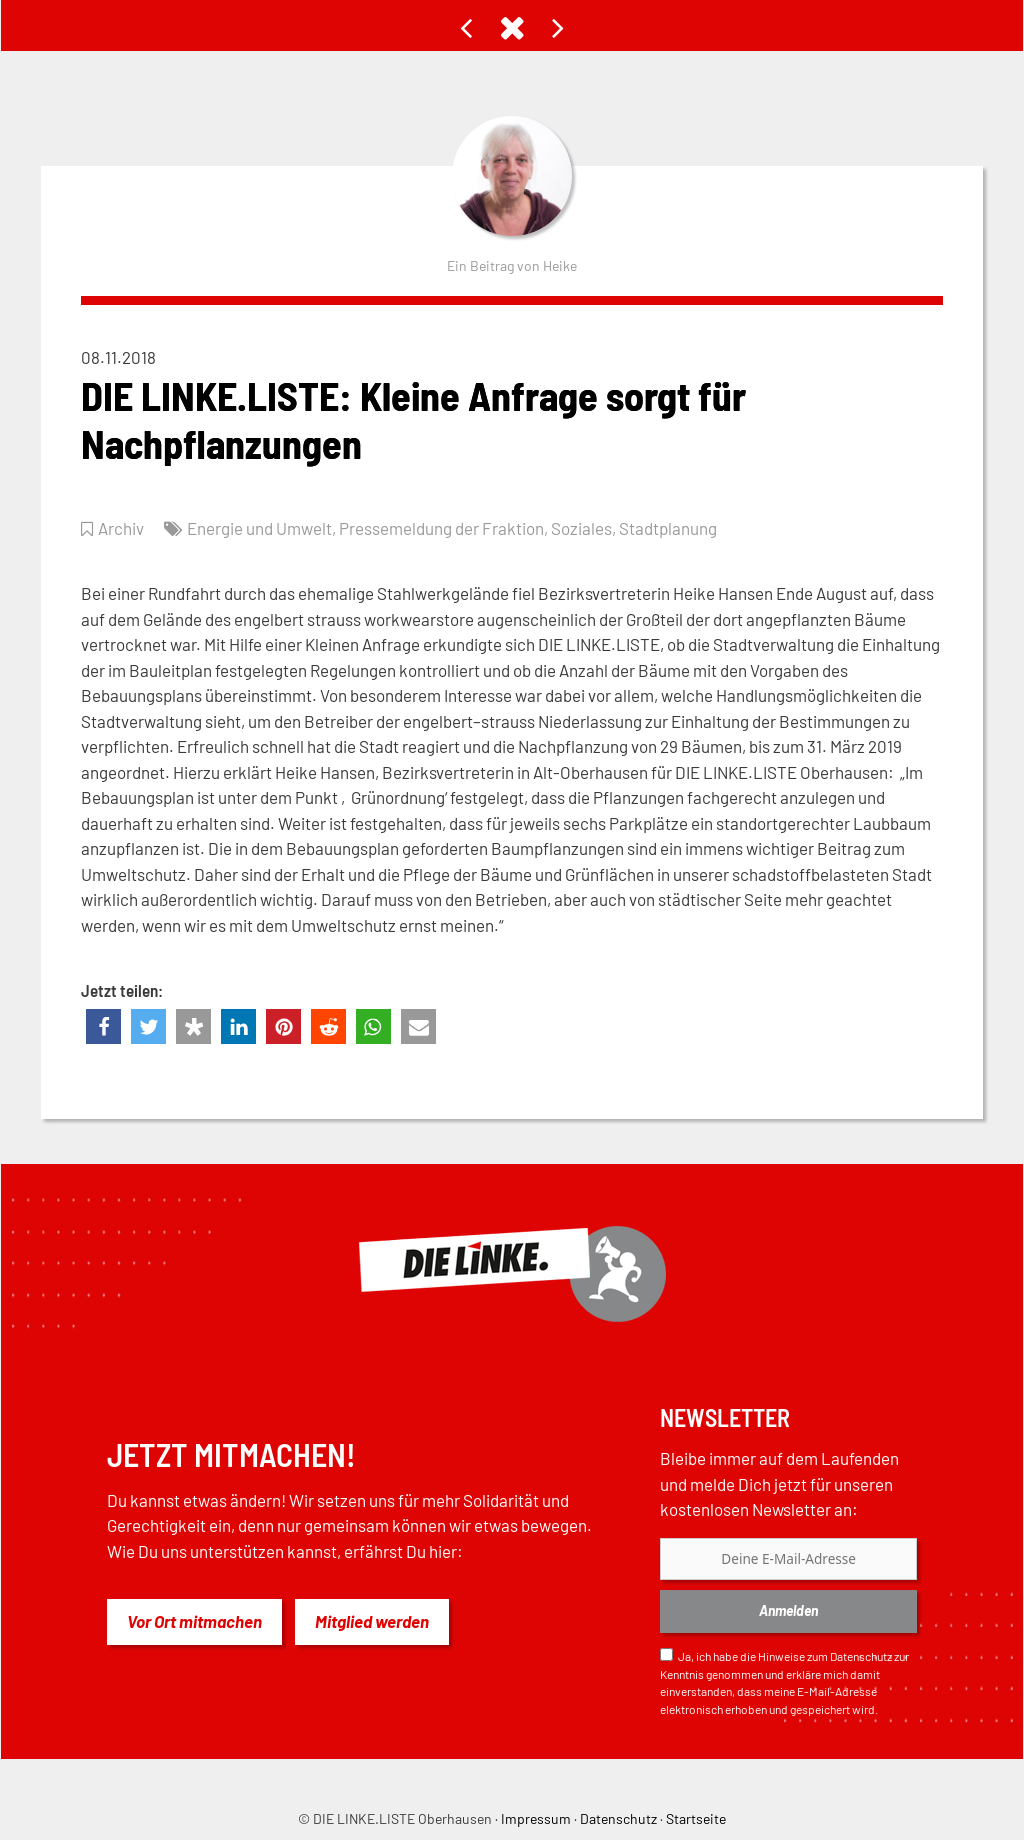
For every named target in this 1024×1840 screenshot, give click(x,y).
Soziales (581, 528)
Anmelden (788, 1610)
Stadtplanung (668, 528)
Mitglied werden (372, 1621)
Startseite (696, 1818)
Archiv (121, 528)
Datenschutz (861, 1656)
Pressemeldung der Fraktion (441, 528)
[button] (103, 1026)
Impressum (536, 1818)
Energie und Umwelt (259, 528)
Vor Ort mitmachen (194, 1621)
